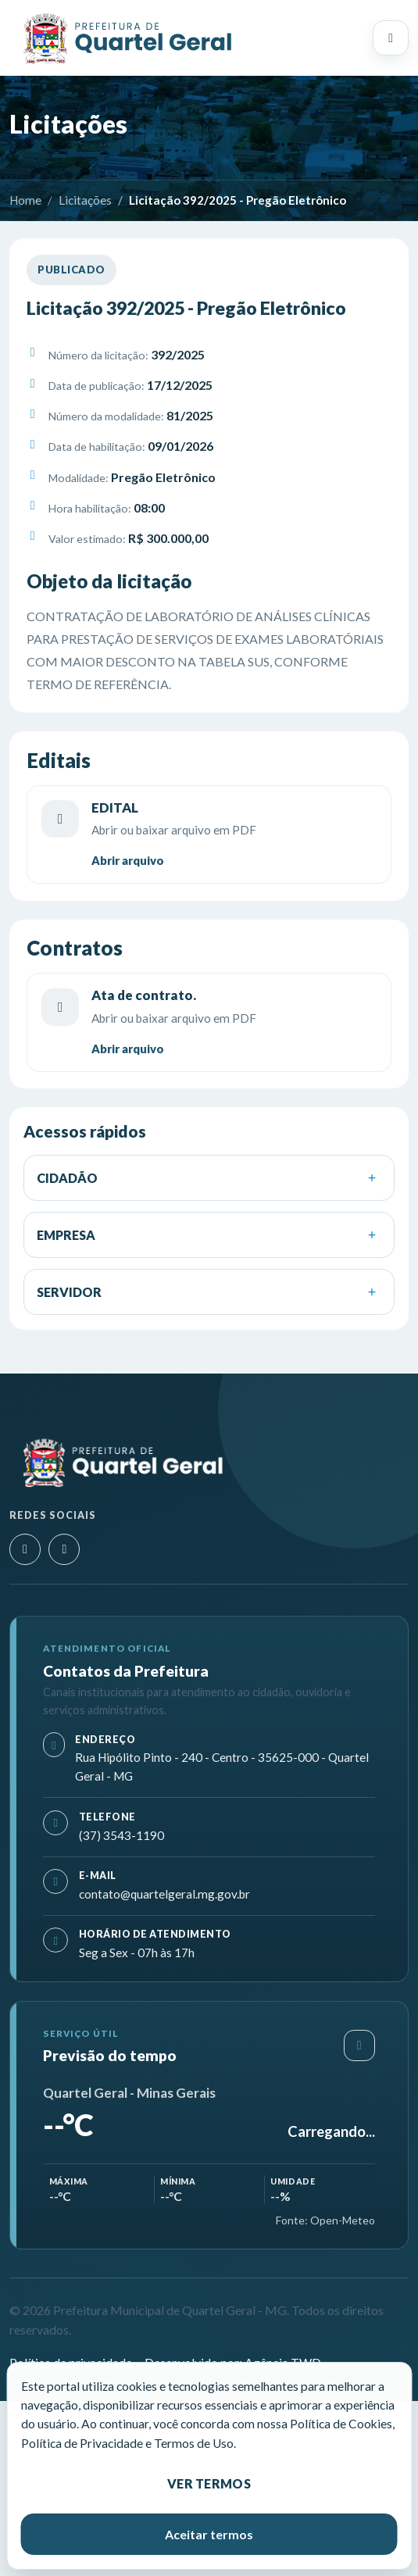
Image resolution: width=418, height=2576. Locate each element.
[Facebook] (64, 1549)
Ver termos (209, 2483)
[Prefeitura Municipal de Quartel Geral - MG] (126, 38)
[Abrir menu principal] (391, 38)
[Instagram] (25, 1549)
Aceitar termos (209, 2534)
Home (25, 200)
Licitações (85, 200)
